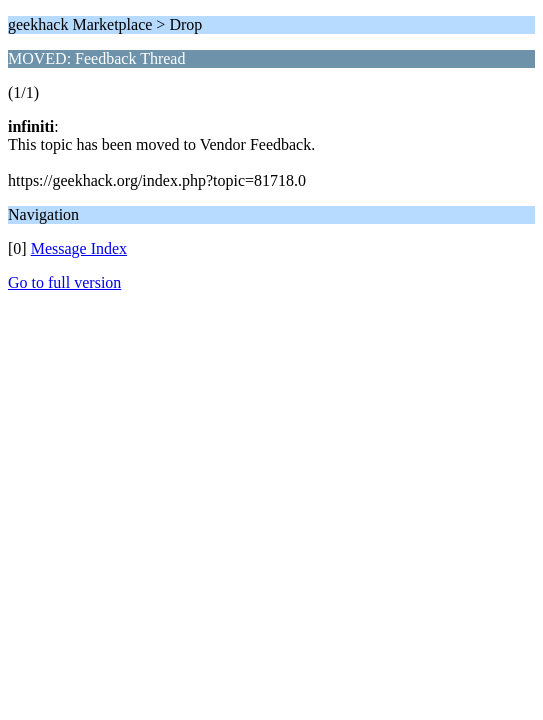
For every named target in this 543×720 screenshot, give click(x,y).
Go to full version (64, 282)
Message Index (79, 248)
